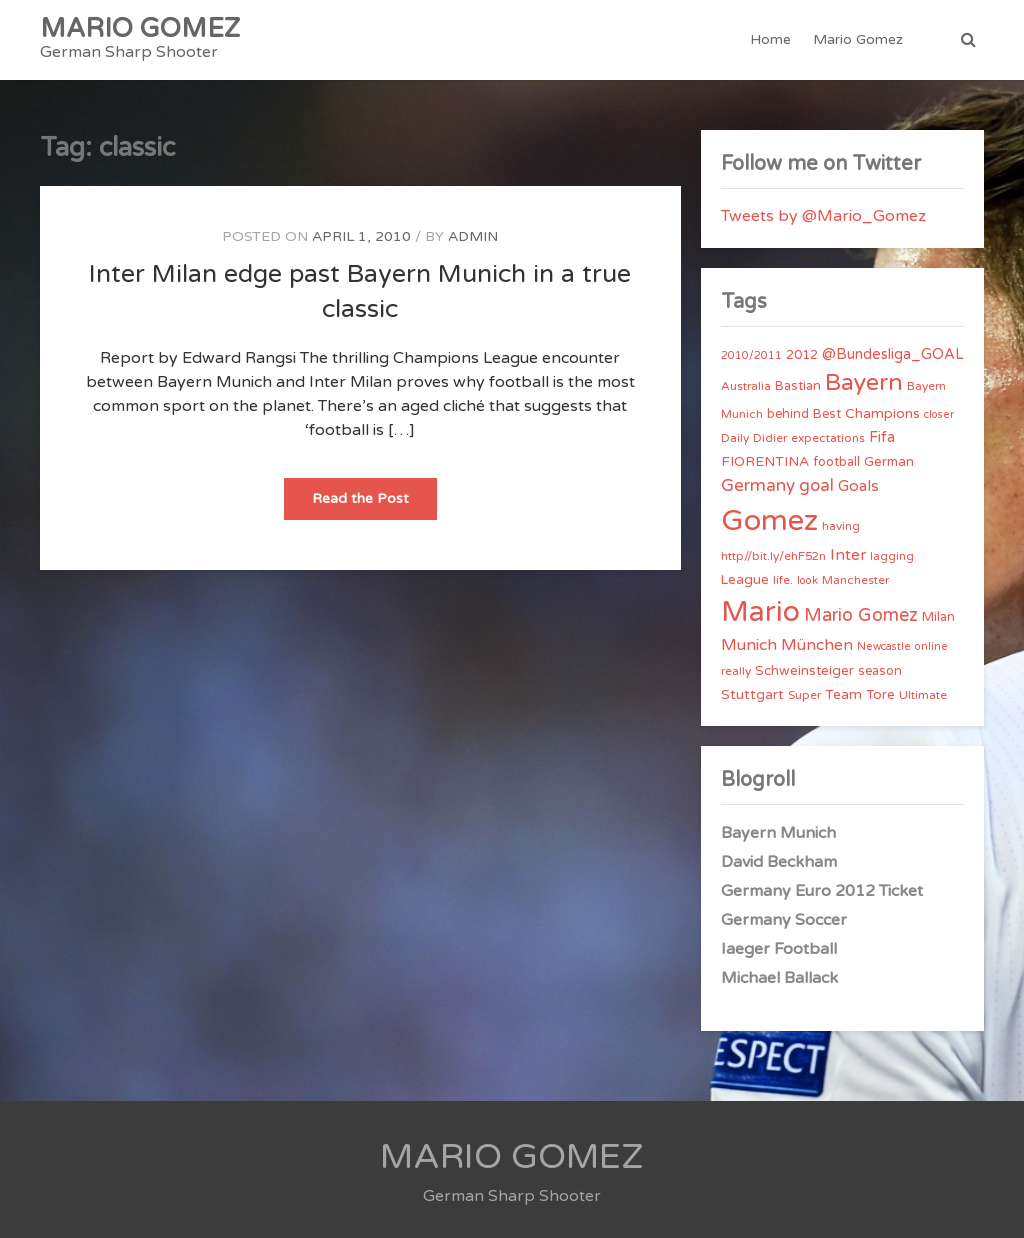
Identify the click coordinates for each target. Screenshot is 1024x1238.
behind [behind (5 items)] (788, 414)
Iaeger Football (779, 949)
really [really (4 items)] (736, 671)
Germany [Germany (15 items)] (758, 485)
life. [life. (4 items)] (783, 580)
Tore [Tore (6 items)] (880, 695)
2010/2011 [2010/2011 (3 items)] (751, 355)
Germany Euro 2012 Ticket (822, 891)
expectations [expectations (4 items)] (828, 438)
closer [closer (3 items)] (939, 414)
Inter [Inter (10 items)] (848, 555)
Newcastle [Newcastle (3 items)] (884, 646)
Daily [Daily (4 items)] (735, 438)
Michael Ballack (779, 978)
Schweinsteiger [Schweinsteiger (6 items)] (804, 671)
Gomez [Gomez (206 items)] (769, 520)
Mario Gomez (858, 39)
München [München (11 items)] (817, 645)
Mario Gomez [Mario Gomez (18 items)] (861, 615)
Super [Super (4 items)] (804, 695)
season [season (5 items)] (880, 671)
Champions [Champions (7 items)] (882, 413)
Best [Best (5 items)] (827, 414)
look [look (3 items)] (807, 580)
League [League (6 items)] (745, 580)
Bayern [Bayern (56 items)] (864, 383)
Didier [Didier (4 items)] (770, 438)
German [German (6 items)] (889, 462)
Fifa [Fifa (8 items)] (882, 437)
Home (770, 39)
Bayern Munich (778, 833)
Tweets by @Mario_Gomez (823, 216)
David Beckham (779, 862)
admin (473, 236)
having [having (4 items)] (841, 526)
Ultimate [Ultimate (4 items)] (923, 695)
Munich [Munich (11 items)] (749, 645)
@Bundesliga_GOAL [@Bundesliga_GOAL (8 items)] (893, 354)
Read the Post (374, 504)
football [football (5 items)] (836, 462)
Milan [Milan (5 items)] (938, 617)
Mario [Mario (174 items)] (760, 612)
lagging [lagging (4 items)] (892, 556)
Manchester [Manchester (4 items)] (855, 580)
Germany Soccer (784, 920)
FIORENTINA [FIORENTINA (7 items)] (765, 461)
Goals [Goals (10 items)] (858, 486)
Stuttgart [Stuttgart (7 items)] (752, 694)
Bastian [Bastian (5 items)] (798, 386)
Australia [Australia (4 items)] (746, 386)
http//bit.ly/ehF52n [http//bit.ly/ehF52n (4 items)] (773, 556)
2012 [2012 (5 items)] (802, 355)
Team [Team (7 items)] (843, 694)
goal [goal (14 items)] (816, 485)
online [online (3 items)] (931, 646)
